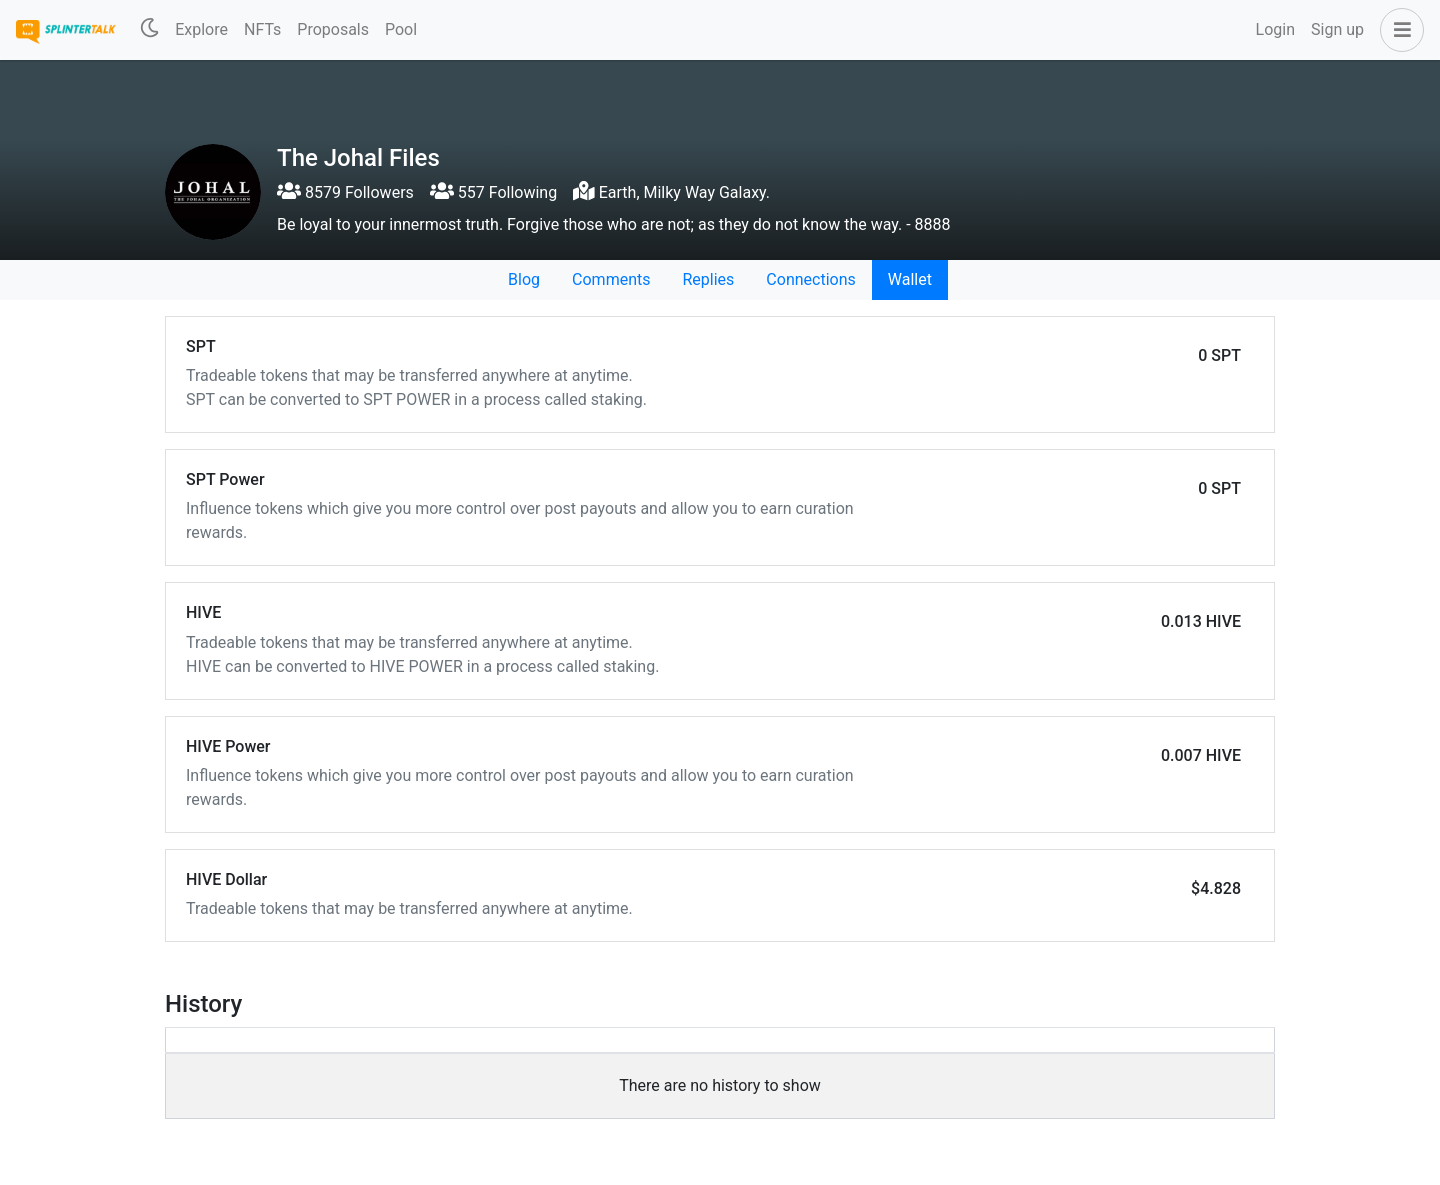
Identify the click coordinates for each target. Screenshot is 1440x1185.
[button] (1398, 30)
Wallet (910, 279)
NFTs (262, 29)
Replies (708, 279)
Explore (201, 29)
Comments (611, 279)
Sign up (1337, 29)
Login (1275, 29)
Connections (810, 279)
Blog (524, 279)
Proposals (333, 29)
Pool (401, 29)
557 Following (493, 192)
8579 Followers (345, 192)
